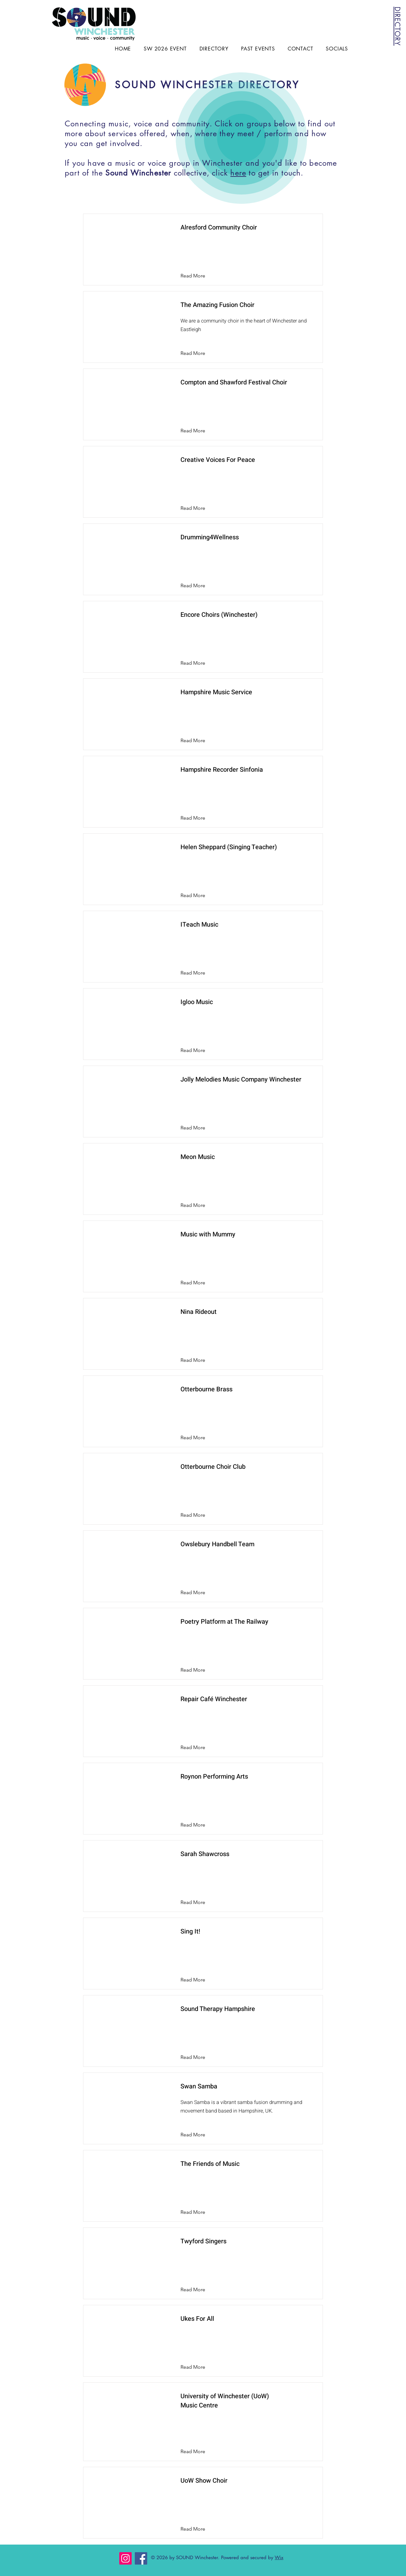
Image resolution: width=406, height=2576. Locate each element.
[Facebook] (141, 2558)
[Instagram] (125, 2558)
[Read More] (197, 276)
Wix (279, 2557)
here (238, 173)
